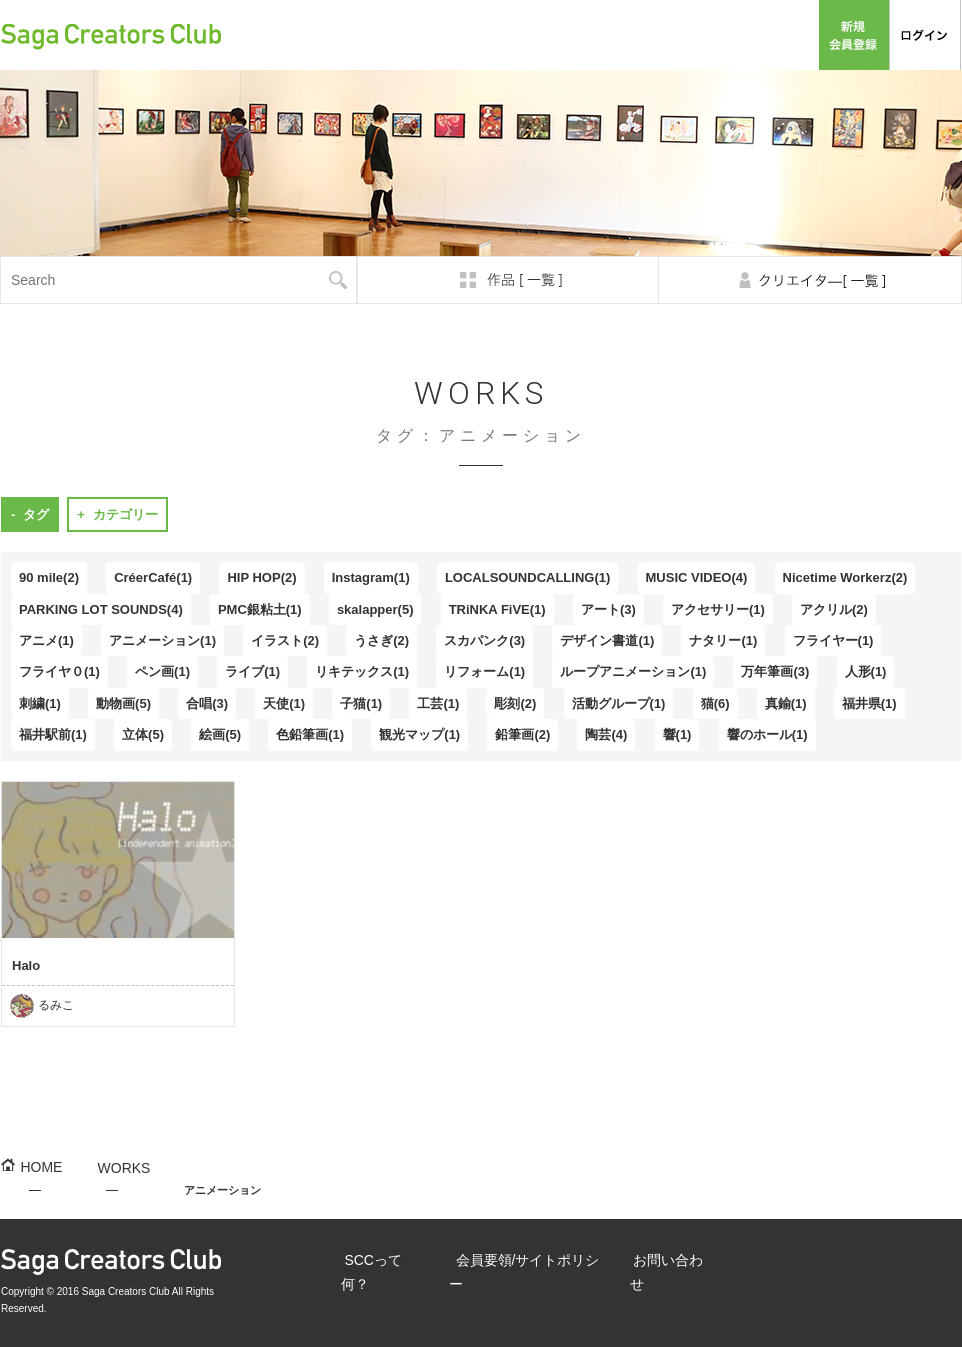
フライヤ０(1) (59, 671)
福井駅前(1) (53, 734)
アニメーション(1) (162, 640)
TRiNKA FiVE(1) (497, 609)
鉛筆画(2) (522, 734)
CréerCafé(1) (153, 577)
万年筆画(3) (775, 671)
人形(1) (866, 671)
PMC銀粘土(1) (260, 609)
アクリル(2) (834, 609)
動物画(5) (123, 703)
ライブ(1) (252, 671)
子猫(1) (361, 703)
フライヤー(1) (833, 640)
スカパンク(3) (484, 640)
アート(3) (608, 609)
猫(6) (715, 703)
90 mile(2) (49, 577)
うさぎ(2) (381, 640)
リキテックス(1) (362, 671)
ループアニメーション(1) (633, 671)
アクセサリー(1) (718, 609)
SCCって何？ (519, 34)
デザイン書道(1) (607, 640)
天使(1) (284, 703)
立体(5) (143, 734)
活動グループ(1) (619, 703)
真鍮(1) (786, 703)
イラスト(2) (285, 640)
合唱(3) (207, 703)
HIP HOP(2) (261, 577)
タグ (36, 514)
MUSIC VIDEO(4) (697, 577)
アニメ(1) (46, 640)
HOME (35, 1191)
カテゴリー (125, 514)
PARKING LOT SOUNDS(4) (101, 609)
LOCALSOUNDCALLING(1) (527, 577)
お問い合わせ (769, 34)
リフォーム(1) (484, 671)
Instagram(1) (371, 577)
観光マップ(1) (419, 734)
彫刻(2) (515, 703)
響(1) (677, 734)
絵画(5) (220, 734)
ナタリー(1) (723, 640)
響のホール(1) (767, 734)
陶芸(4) (606, 734)
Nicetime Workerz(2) (845, 577)
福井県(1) (869, 703)
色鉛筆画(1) (310, 734)
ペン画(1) (162, 671)
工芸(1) (438, 703)
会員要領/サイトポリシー (642, 34)
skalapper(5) (375, 609)
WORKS (108, 1191)
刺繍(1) (40, 703)
